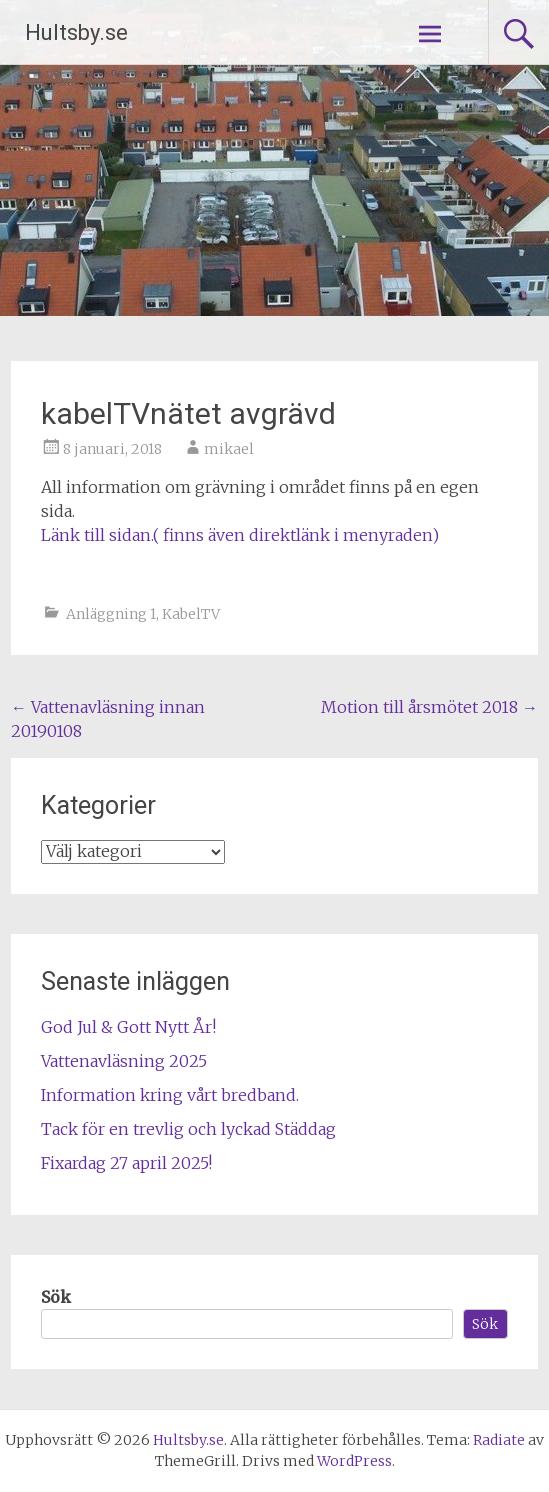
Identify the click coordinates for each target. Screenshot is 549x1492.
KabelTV (191, 614)
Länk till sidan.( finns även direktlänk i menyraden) (240, 535)
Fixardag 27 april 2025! (126, 1163)
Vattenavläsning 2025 (124, 1061)
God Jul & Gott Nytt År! (128, 1027)
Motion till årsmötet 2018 (429, 707)
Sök (56, 1297)
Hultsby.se (76, 32)
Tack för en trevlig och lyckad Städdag (188, 1129)
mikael (229, 449)
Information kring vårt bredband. (170, 1095)
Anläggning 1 (111, 614)
